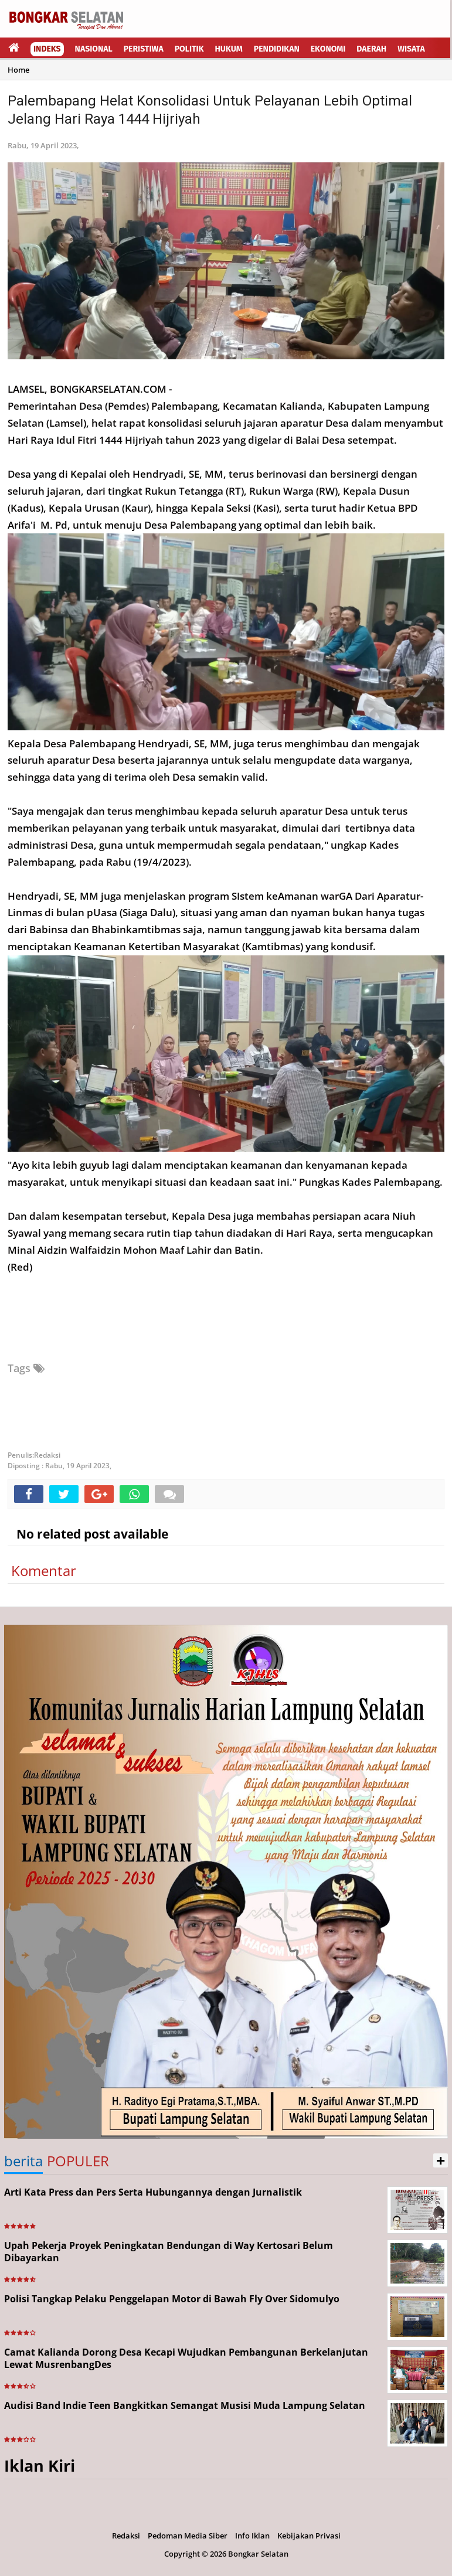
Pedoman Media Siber (187, 2535)
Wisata (411, 49)
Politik (189, 49)
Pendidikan (277, 49)
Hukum (229, 49)
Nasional (94, 49)
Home (18, 69)
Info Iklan (252, 2535)
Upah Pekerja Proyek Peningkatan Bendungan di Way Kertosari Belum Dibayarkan (168, 2251)
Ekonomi (328, 49)
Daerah (371, 49)
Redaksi (126, 2535)
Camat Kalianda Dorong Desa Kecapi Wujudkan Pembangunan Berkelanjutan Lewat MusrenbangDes (186, 2358)
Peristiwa (144, 49)
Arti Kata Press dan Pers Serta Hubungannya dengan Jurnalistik (153, 2192)
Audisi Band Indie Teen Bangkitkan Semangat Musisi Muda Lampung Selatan (184, 2405)
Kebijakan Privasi (309, 2535)
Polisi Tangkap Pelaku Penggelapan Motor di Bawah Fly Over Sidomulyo (171, 2298)
